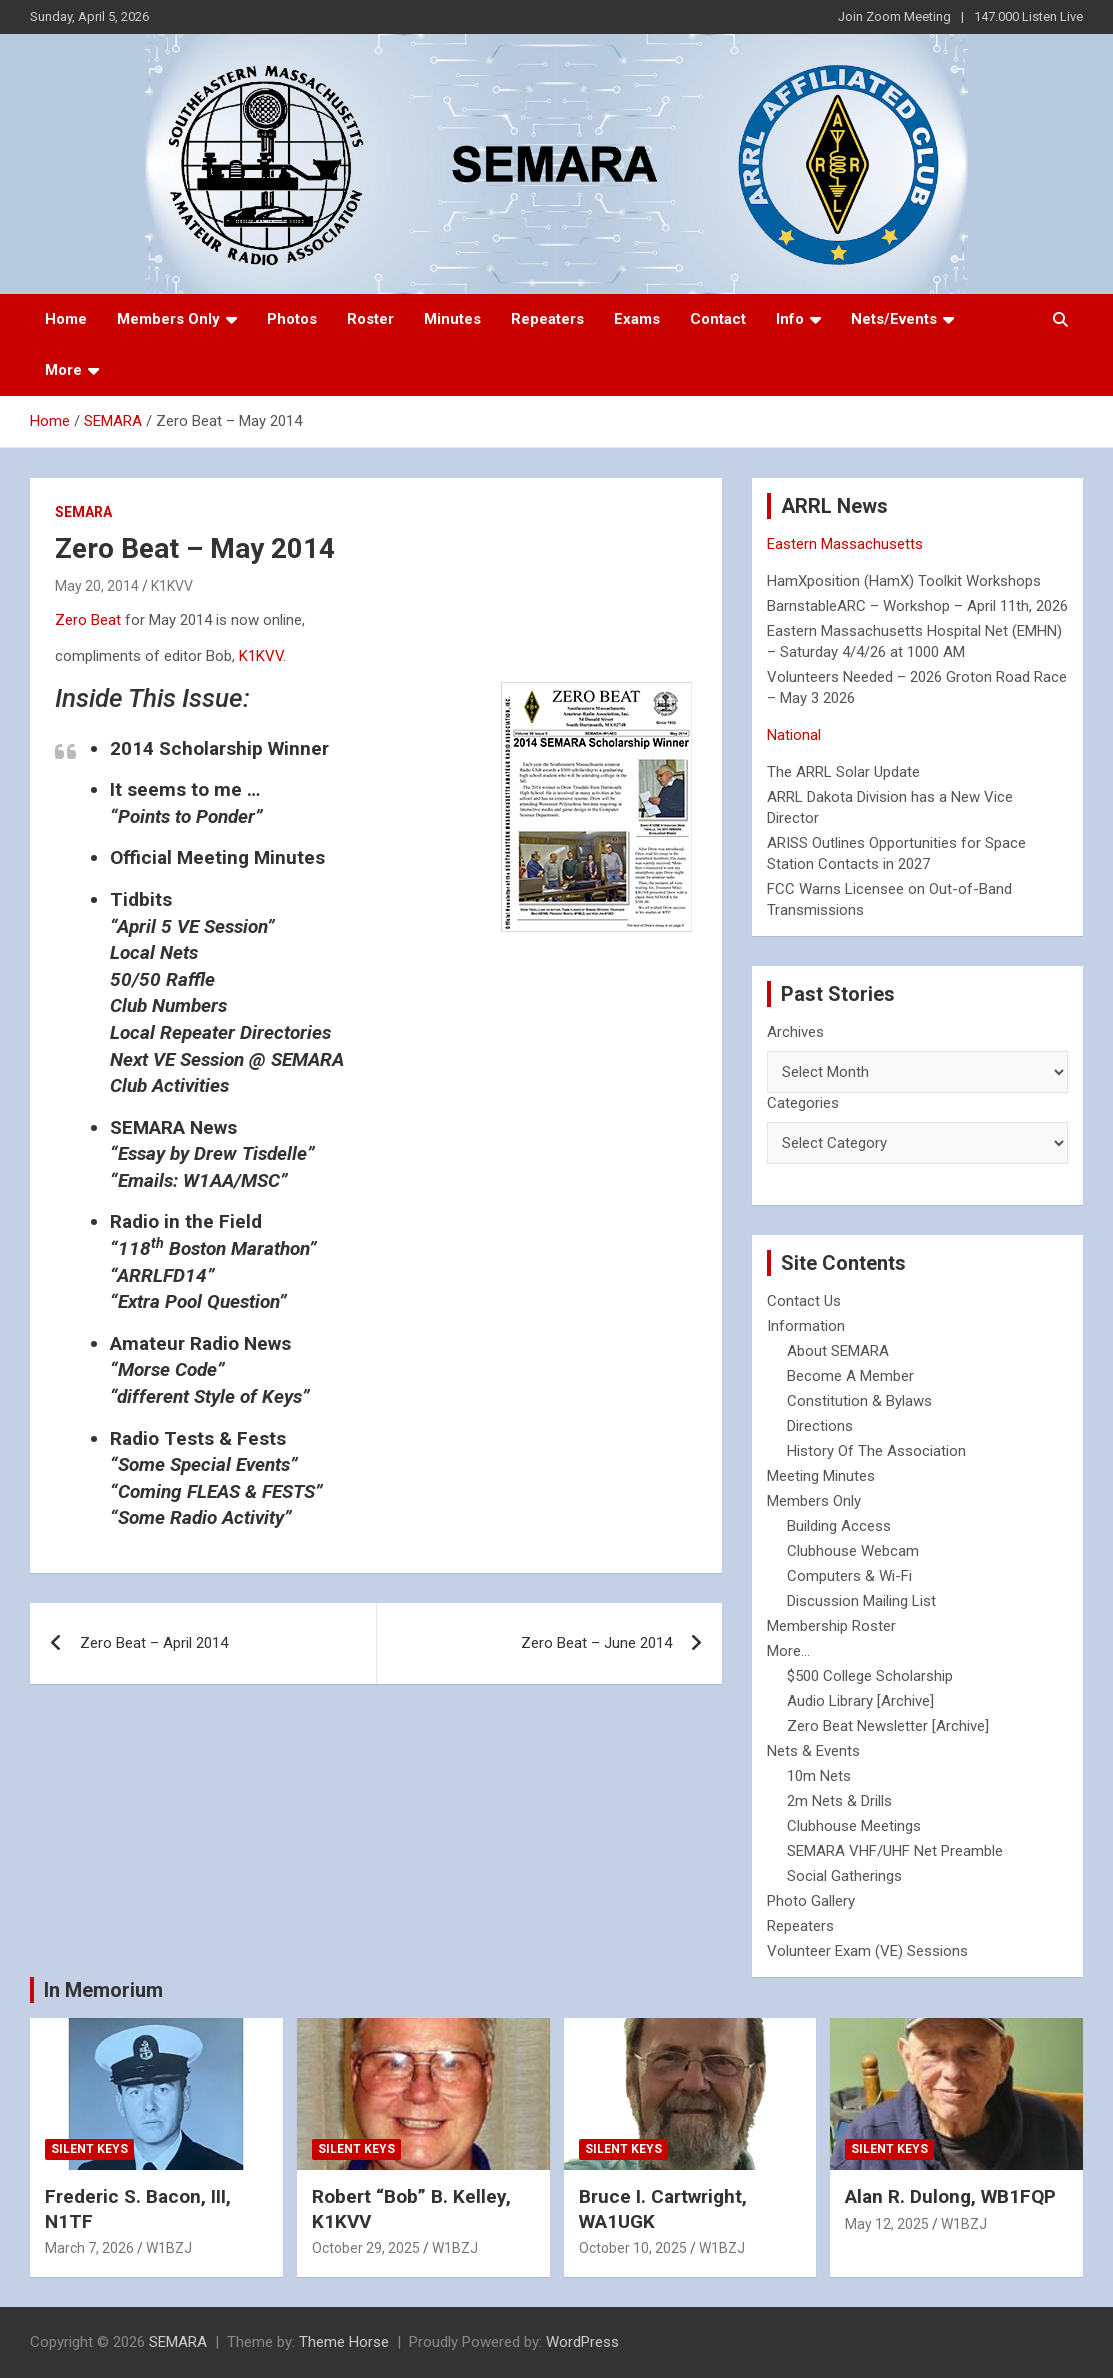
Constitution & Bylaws (859, 1401)
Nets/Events (894, 319)
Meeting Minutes (821, 1476)
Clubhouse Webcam (853, 1551)
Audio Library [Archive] (860, 1701)
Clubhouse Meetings (854, 1826)
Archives (795, 1032)
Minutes (452, 319)
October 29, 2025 (366, 2248)
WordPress (582, 2342)
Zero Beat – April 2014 (154, 1643)
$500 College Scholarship (870, 1676)
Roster (370, 319)
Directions (820, 1426)
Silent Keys (89, 2149)
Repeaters (547, 319)
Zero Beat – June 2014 (596, 1643)
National (794, 735)
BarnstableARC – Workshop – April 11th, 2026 (917, 606)
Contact (718, 319)
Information (806, 1326)
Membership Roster (831, 1626)
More (63, 370)
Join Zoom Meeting (894, 16)
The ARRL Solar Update (843, 772)
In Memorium (103, 1990)
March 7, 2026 (89, 2248)
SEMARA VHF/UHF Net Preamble (895, 1851)
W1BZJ (169, 2248)
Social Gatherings (844, 1876)
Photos (292, 319)
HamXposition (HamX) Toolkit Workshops (904, 581)
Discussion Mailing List (861, 1601)
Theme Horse (344, 2342)
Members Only (168, 319)
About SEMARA (838, 1351)
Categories (803, 1103)
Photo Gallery (811, 1901)
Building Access (839, 1526)
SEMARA (83, 512)
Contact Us (804, 1301)
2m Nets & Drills (839, 1801)
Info (790, 319)
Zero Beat (88, 620)
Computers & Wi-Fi (849, 1576)
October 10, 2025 (633, 2248)
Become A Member (850, 1376)
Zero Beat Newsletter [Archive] (888, 1726)
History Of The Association (876, 1451)
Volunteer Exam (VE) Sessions (867, 1951)
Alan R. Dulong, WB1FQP (950, 2196)
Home (66, 319)
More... (788, 1651)
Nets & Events (813, 1751)
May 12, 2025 (887, 2224)
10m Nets (819, 1776)
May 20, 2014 (97, 586)
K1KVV (172, 586)
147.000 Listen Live (1028, 16)
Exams (637, 319)
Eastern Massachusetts (845, 544)
